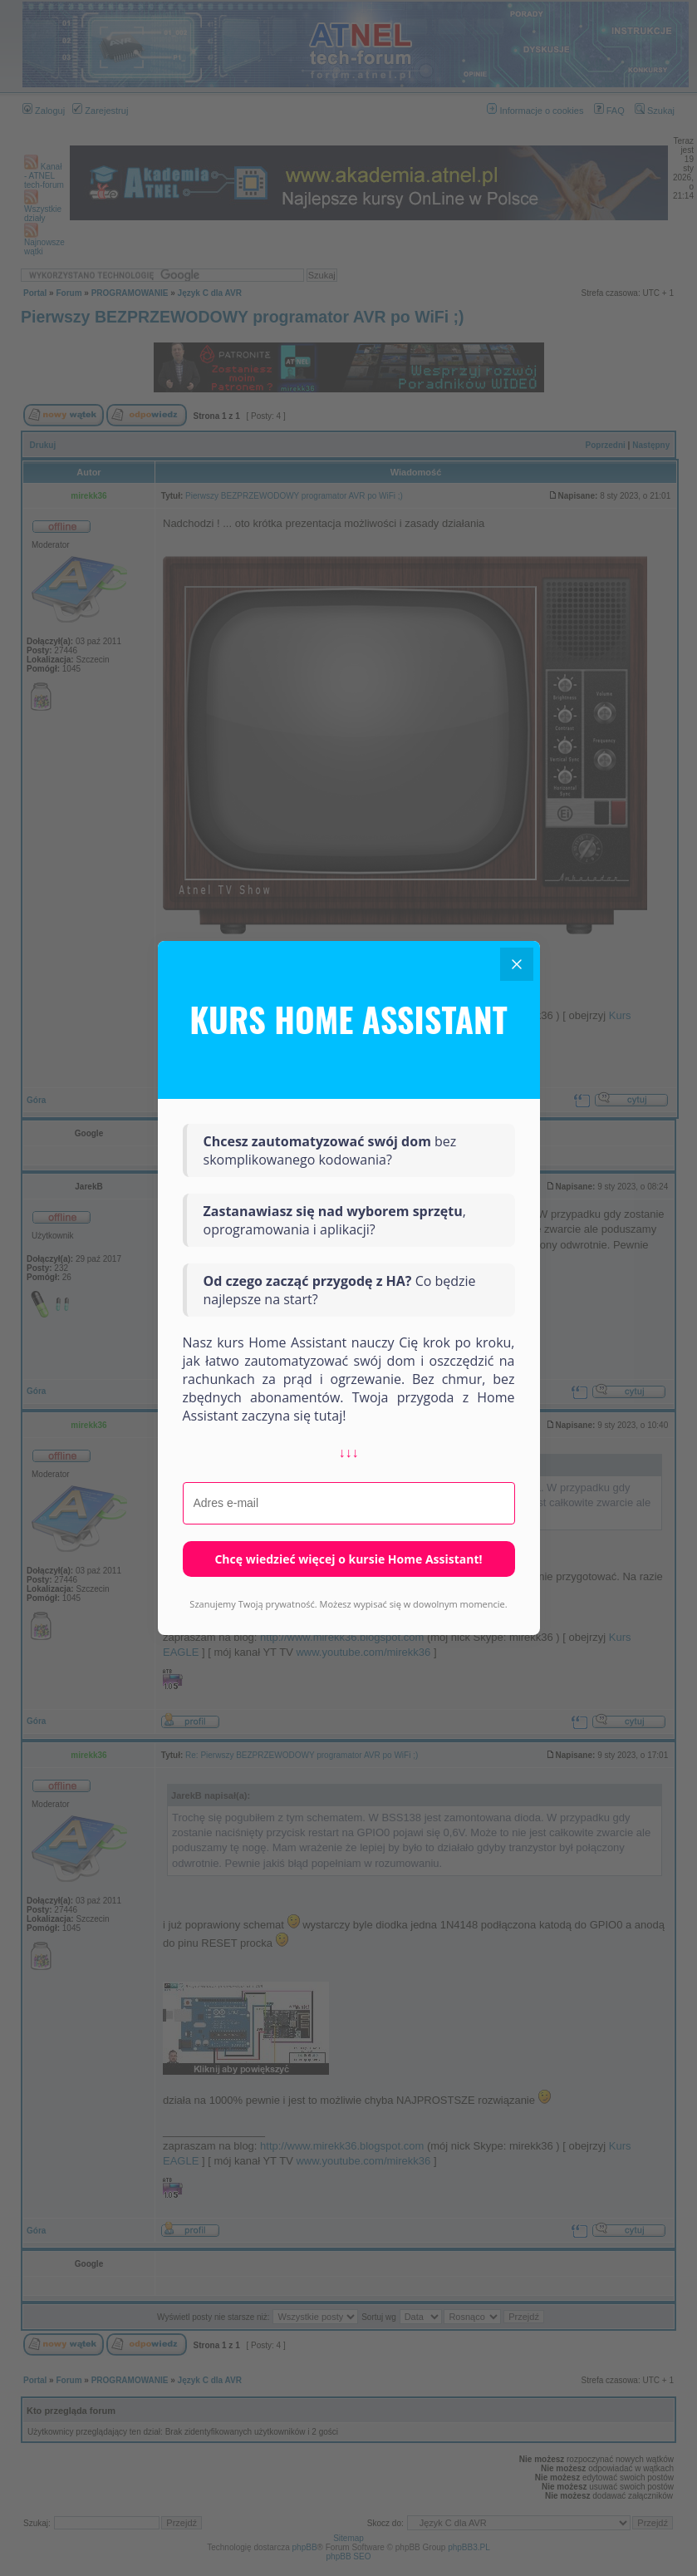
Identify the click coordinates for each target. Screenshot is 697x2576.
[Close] (516, 964)
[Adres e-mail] (349, 1503)
